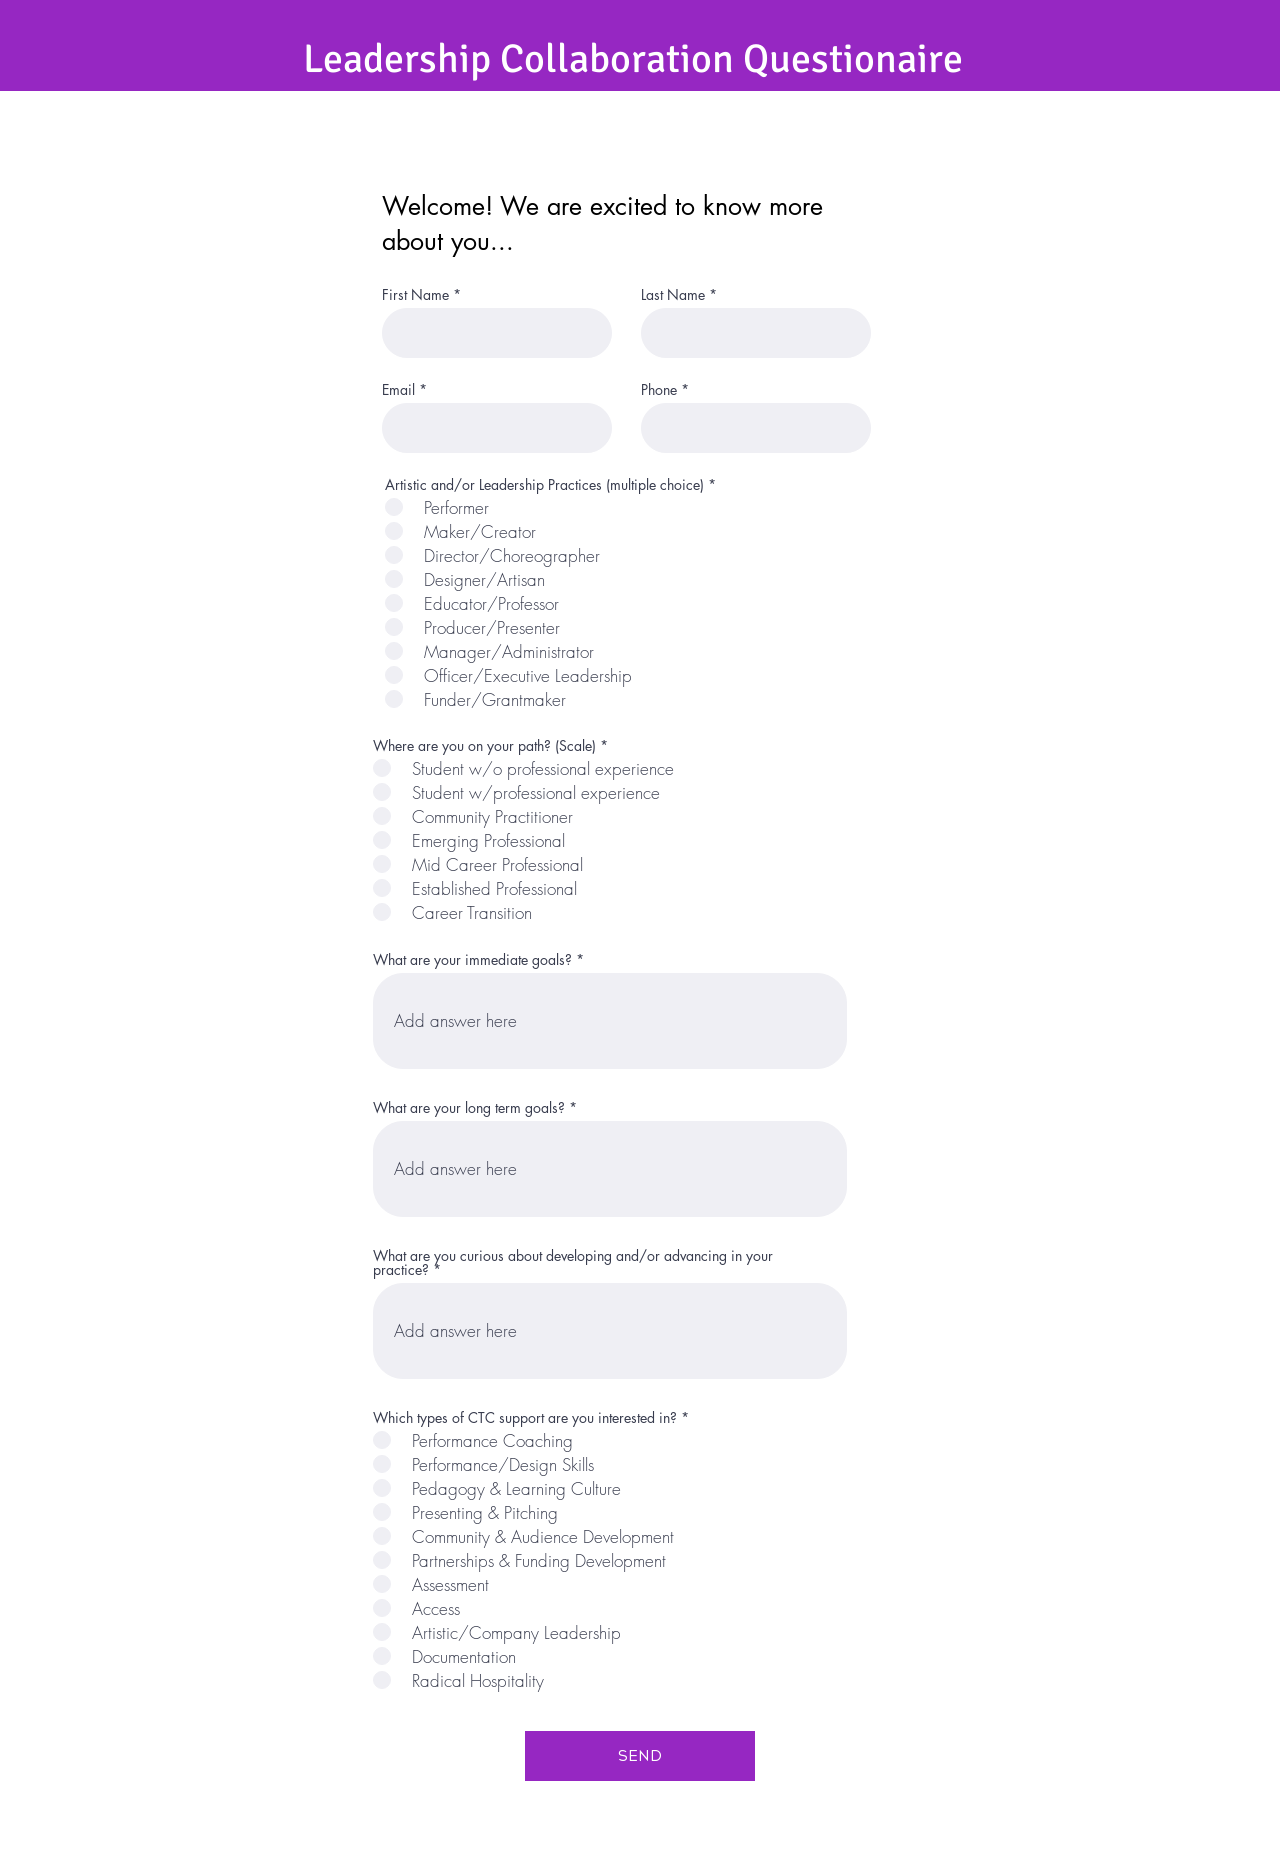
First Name (415, 295)
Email (398, 390)
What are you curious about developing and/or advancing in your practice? (573, 1263)
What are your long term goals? (469, 1108)
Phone (659, 390)
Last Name (673, 295)
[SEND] (640, 1756)
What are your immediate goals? (472, 960)
